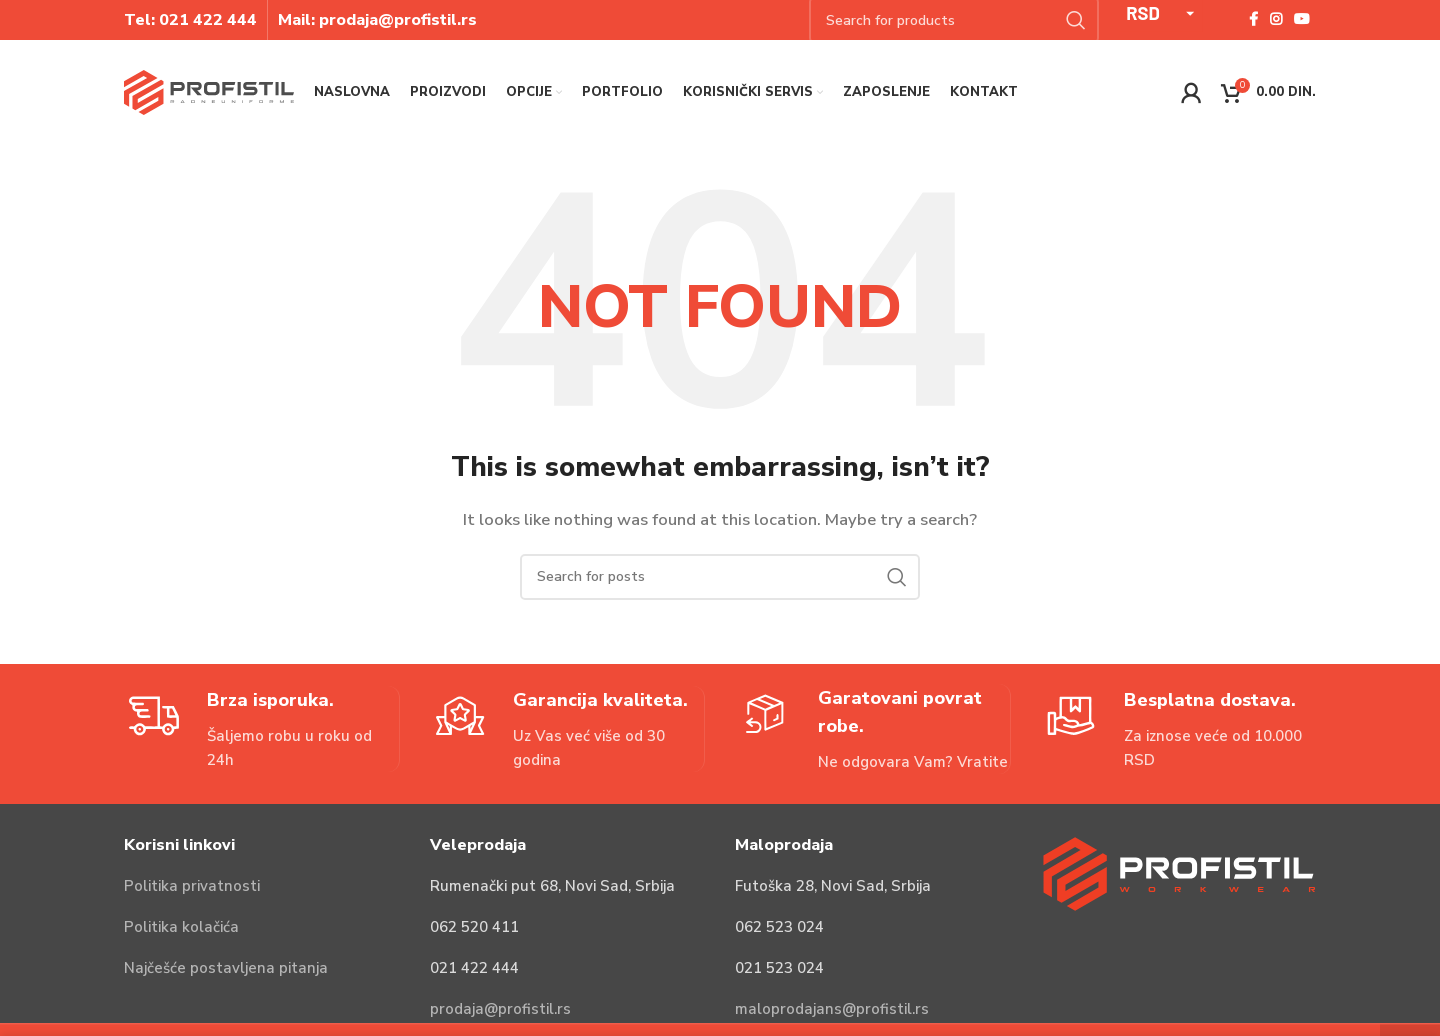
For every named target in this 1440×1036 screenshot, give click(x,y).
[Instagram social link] (1276, 20)
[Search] (720, 577)
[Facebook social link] (1253, 20)
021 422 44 (203, 20)
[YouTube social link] (1302, 20)
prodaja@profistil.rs (500, 1009)
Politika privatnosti (192, 886)
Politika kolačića (181, 927)
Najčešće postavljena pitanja (226, 968)
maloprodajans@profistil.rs (832, 1009)
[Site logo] (209, 91)
